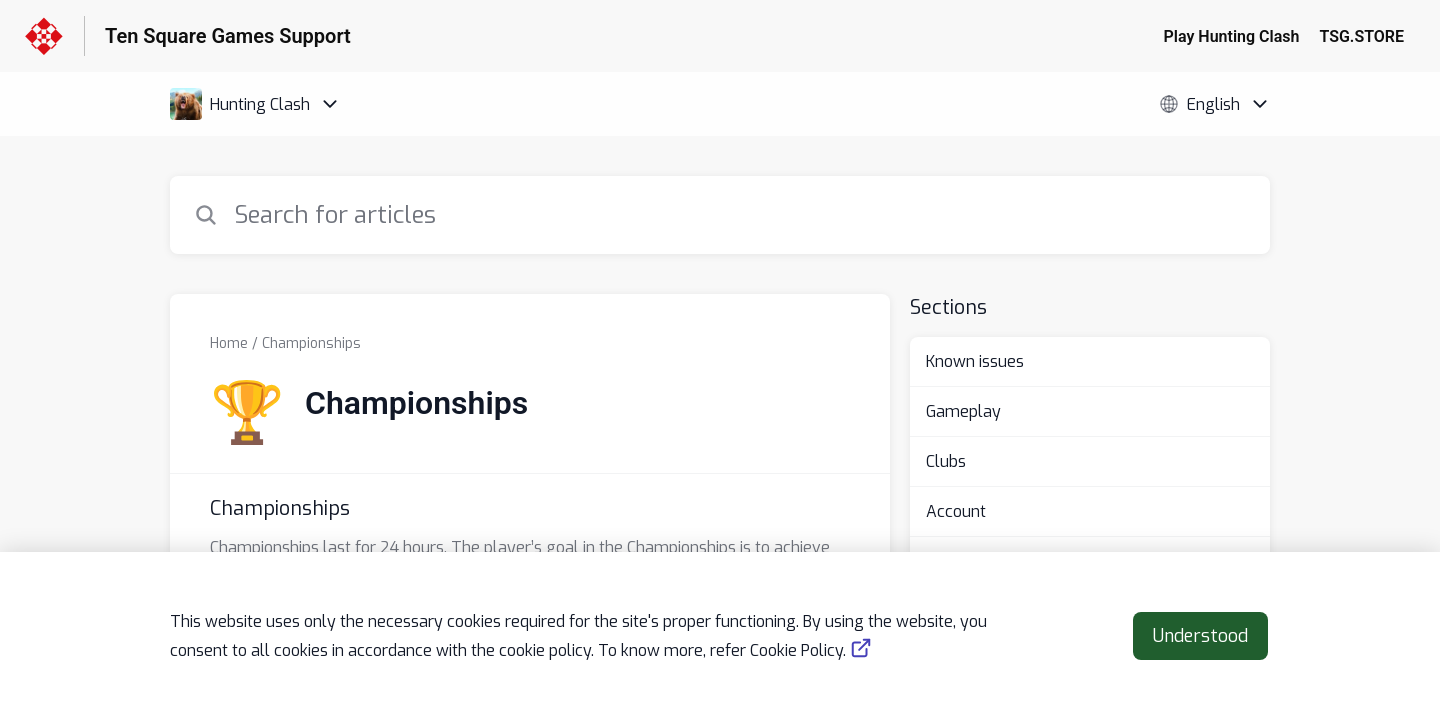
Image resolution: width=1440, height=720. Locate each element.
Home (229, 343)
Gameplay (963, 411)
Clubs (946, 461)
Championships (311, 343)
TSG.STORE (1361, 36)
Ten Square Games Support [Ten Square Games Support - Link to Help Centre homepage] (228, 36)
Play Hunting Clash (1232, 36)
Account (956, 511)
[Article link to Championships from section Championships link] (530, 539)
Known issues (975, 361)
